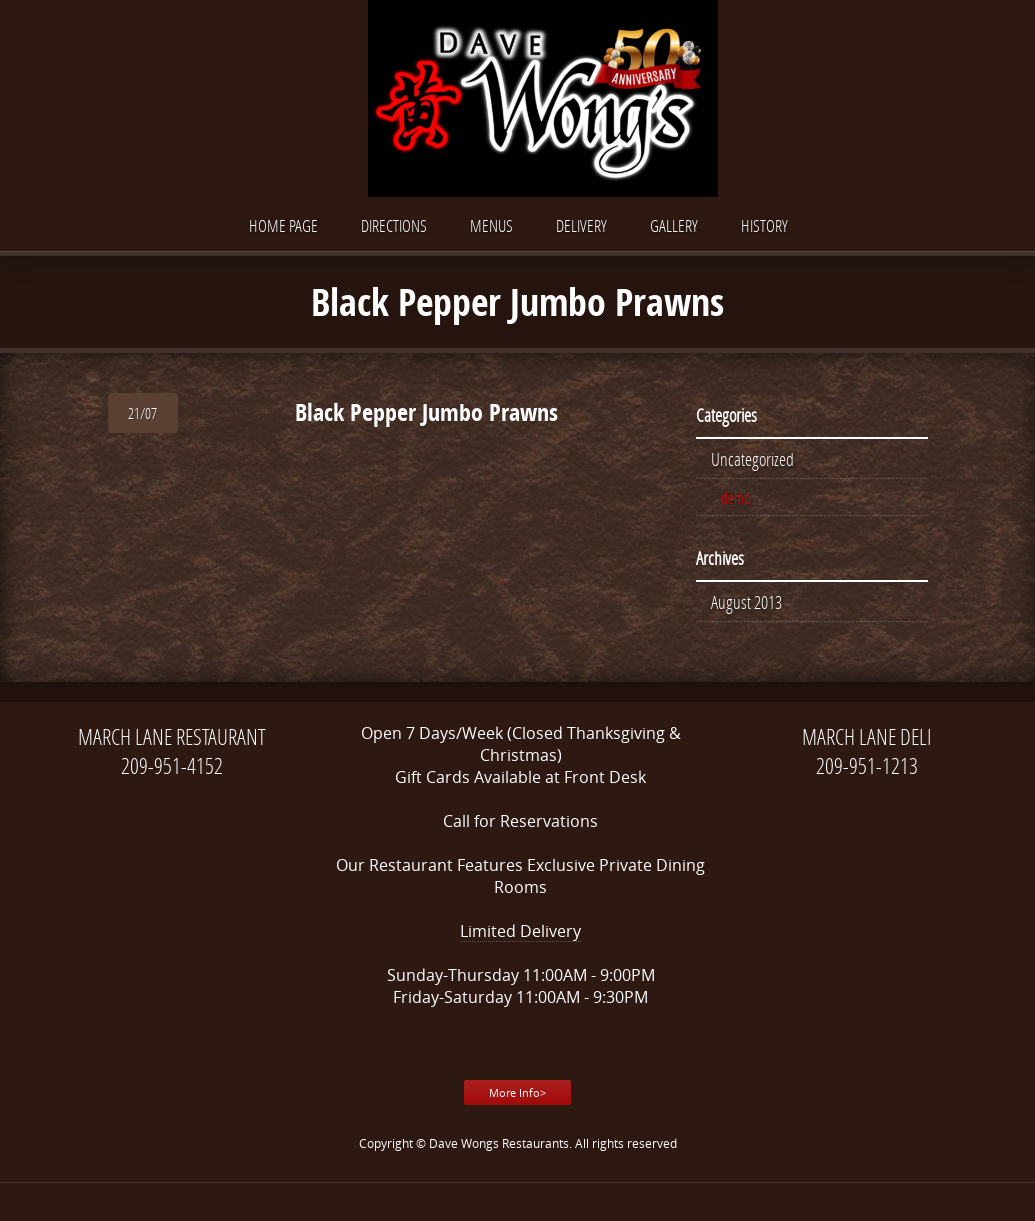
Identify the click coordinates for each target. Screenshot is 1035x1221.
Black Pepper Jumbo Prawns (426, 412)
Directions (394, 225)
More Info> (517, 1092)
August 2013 (746, 602)
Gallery (674, 225)
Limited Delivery (520, 931)
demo (736, 497)
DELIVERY (581, 225)
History (764, 225)
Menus (491, 225)
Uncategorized (752, 459)
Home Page (283, 225)
